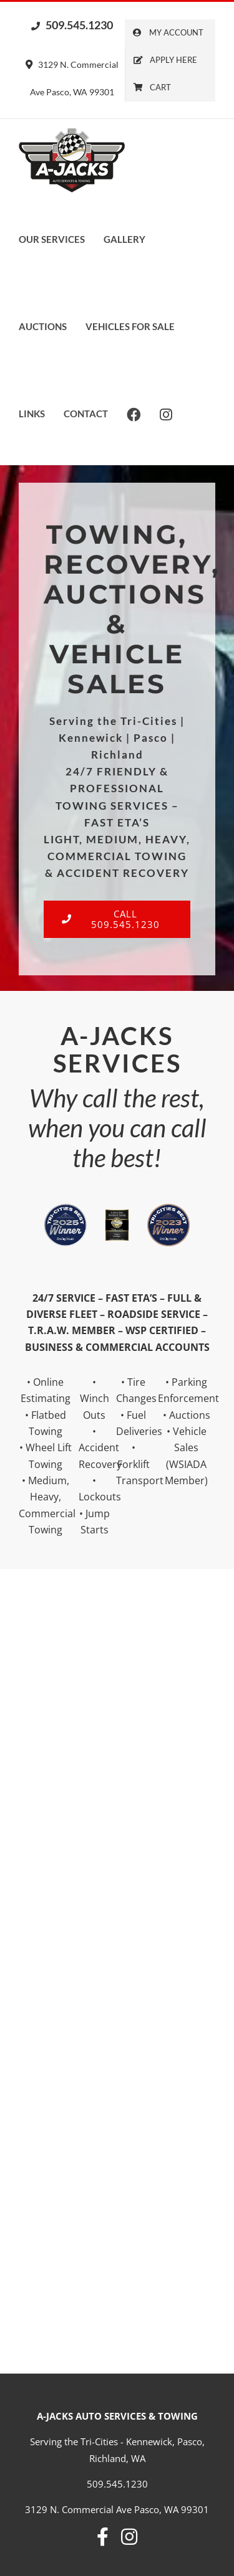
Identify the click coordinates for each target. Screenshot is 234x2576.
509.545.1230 (72, 25)
